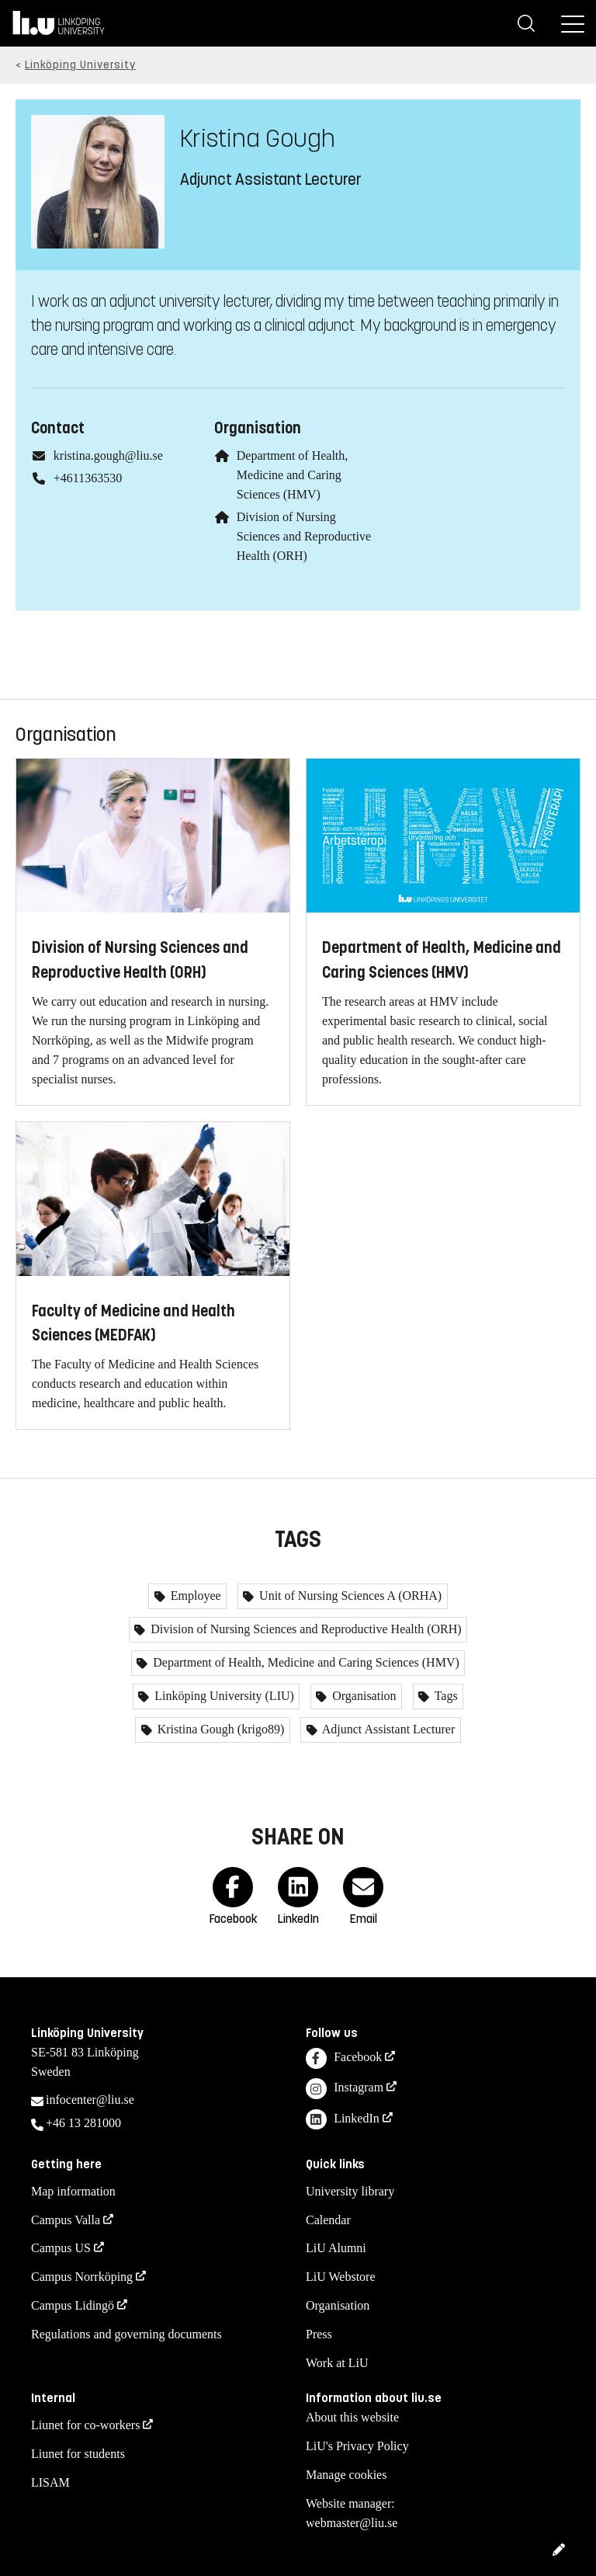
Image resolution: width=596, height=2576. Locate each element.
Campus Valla (65, 2220)
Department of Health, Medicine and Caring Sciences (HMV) (292, 475)
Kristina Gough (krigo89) (219, 1729)
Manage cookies (346, 2474)
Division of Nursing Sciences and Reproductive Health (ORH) (304, 536)
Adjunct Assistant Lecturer (388, 1729)
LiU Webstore (341, 2276)
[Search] (526, 23)
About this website (352, 2417)
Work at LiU (337, 2362)
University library (350, 2191)
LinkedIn (342, 2119)
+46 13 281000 (83, 2122)
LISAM (50, 2482)
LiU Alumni (336, 2247)
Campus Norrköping (82, 2276)
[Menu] (572, 23)
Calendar (328, 2220)
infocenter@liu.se (90, 2099)
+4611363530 (88, 478)
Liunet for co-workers (85, 2425)
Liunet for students (78, 2453)
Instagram (344, 2088)
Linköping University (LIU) (222, 1695)
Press (319, 2334)
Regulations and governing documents (126, 2334)
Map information (73, 2191)
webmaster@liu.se (351, 2522)
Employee (194, 1595)
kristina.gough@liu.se (108, 455)
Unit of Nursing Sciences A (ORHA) (349, 1595)
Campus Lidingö (72, 2305)
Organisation (362, 1695)
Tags (444, 1695)
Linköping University (80, 64)
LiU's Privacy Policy (357, 2446)
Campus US (61, 2247)
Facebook (344, 2058)
